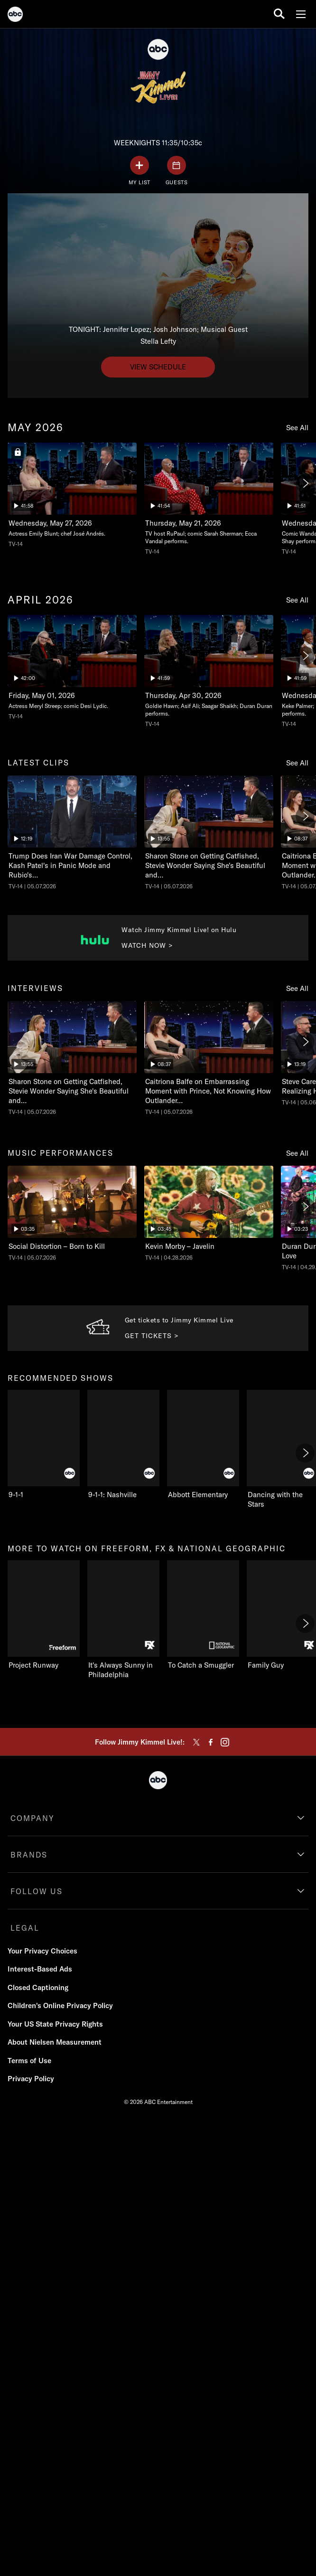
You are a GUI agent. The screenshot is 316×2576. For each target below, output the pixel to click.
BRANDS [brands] (28, 1854)
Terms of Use (29, 2060)
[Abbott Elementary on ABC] (203, 1445)
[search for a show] (279, 14)
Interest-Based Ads (40, 1968)
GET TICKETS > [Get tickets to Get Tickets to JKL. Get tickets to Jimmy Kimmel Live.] (152, 1335)
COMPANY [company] (32, 1818)
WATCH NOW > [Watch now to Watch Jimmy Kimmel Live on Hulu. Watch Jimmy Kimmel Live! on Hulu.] (147, 945)
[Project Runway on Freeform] (44, 1615)
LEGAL (24, 1928)
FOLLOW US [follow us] (36, 1891)
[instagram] (225, 1742)
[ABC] (15, 16)
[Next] (305, 483)
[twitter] (196, 1742)
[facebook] (210, 1742)
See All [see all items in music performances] (297, 1153)
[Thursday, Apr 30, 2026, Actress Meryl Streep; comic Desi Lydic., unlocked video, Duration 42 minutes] (72, 668)
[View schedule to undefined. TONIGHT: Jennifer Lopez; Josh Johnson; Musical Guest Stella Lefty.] (158, 367)
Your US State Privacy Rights (55, 2024)
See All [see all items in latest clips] (297, 762)
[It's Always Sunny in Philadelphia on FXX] (123, 1620)
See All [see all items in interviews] (297, 988)
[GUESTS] (177, 171)
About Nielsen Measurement (55, 2042)
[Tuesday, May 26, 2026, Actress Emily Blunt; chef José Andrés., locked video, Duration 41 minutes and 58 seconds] (72, 495)
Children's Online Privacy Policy (60, 2005)
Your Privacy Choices (42, 1950)
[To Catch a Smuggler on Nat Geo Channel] (203, 1615)
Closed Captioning (38, 1987)
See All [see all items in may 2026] (297, 427)
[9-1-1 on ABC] (44, 1445)
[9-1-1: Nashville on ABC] (123, 1445)
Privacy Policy (31, 2078)
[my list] (139, 171)
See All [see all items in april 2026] (297, 599)
